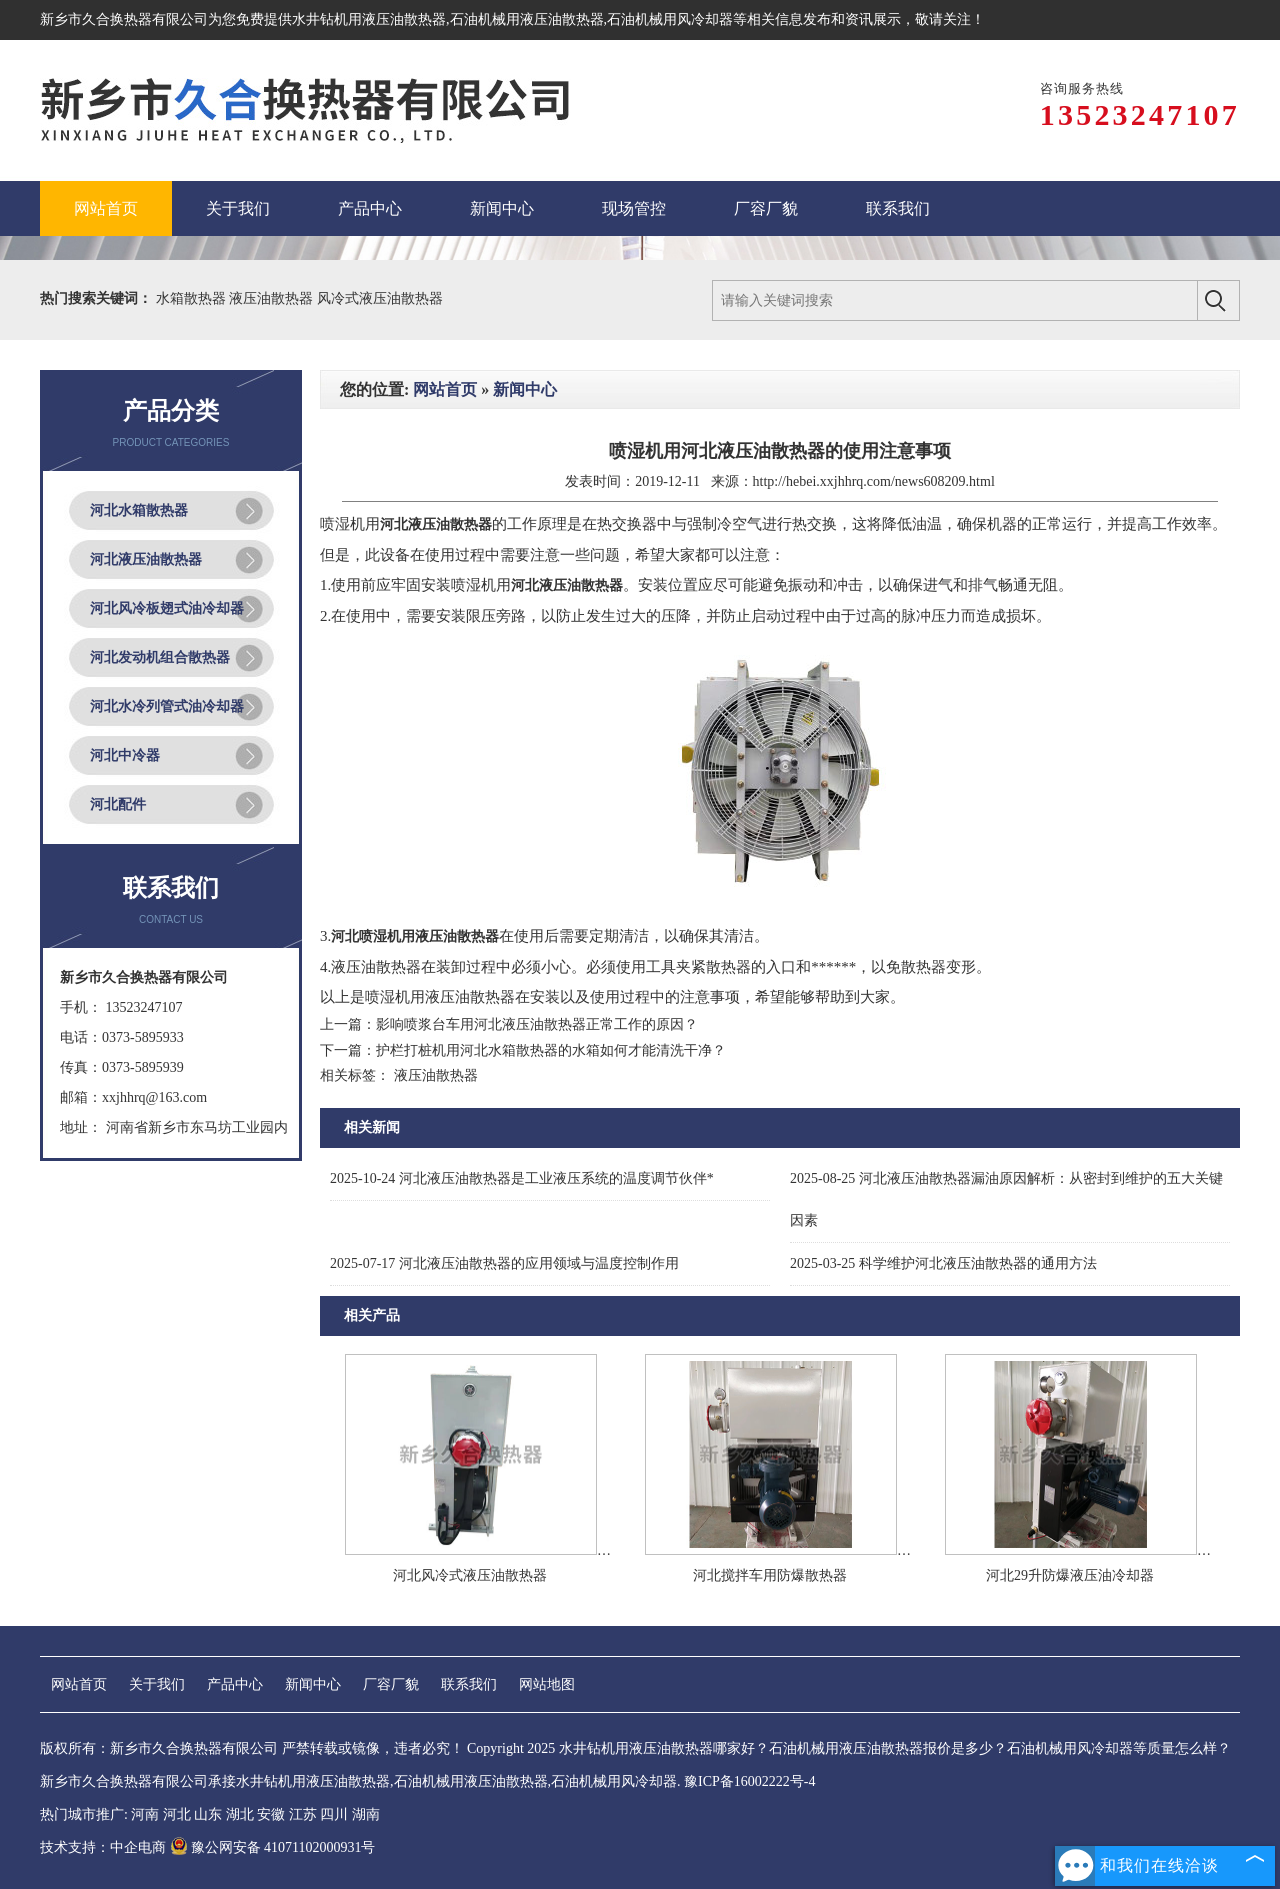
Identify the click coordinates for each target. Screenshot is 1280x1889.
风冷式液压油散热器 (380, 298)
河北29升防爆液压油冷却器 (1070, 1575)
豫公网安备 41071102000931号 (273, 1847)
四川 (334, 1814)
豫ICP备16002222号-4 (749, 1781)
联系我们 (469, 1684)
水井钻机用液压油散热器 (369, 19)
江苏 (303, 1814)
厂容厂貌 (391, 1684)
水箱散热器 (193, 298)
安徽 (271, 1814)
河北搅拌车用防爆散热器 (770, 1575)
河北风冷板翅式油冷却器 (167, 608)
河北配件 (118, 804)
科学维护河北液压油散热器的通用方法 (943, 1263)
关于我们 (157, 1684)
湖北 (240, 1814)
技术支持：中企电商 (103, 1847)
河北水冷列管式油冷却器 (167, 706)
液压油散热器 (273, 298)
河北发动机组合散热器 (160, 657)
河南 (145, 1814)
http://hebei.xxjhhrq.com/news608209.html (874, 481)
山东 (208, 1814)
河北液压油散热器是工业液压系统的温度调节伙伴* (522, 1178)
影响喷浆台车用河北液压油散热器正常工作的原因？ (537, 1024)
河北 (177, 1814)
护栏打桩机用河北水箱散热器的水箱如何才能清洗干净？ (551, 1050)
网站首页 (445, 389)
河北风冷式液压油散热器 (470, 1575)
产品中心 (235, 1684)
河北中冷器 (125, 755)
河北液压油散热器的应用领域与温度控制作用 (504, 1263)
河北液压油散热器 (146, 559)
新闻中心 (525, 389)
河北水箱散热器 (139, 510)
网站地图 (547, 1684)
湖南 (366, 1814)
